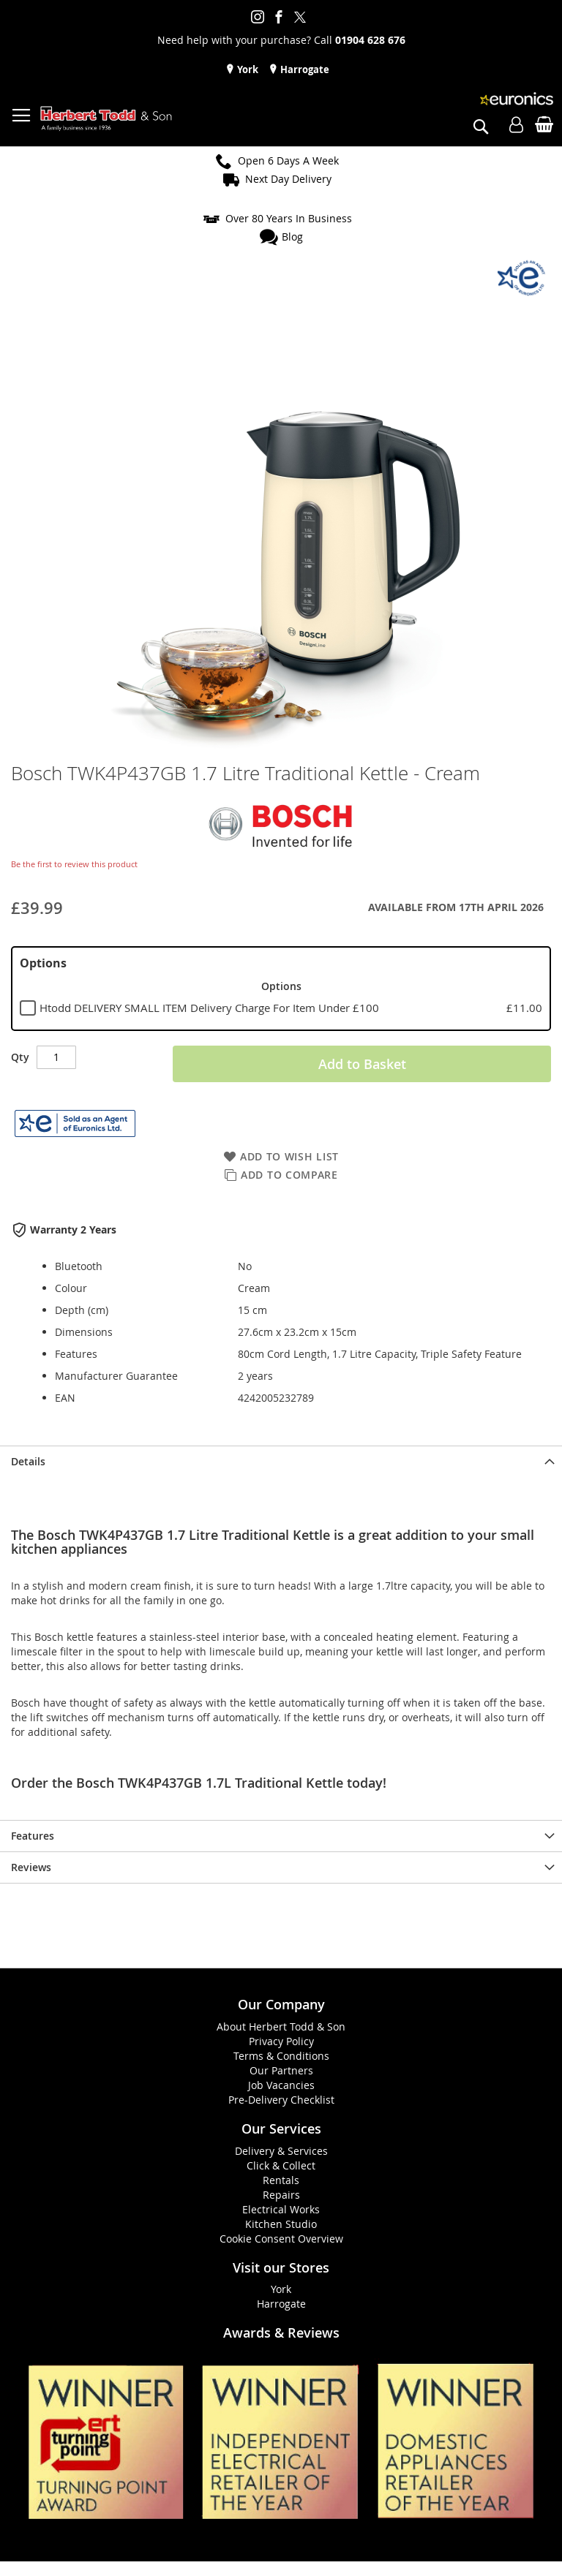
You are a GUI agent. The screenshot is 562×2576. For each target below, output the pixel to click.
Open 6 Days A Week (288, 160)
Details (28, 1461)
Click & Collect (281, 2165)
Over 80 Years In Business (288, 218)
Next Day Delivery (288, 179)
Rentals (281, 2180)
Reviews (31, 1867)
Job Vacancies (281, 2085)
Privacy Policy (281, 2041)
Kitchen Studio (281, 2224)
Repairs (281, 2195)
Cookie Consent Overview (281, 2238)
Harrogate (303, 69)
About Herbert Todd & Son (281, 2026)
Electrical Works (281, 2209)
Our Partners (281, 2070)
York (246, 69)
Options (43, 963)
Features (32, 1836)
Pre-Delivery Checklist (281, 2100)
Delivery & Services (281, 2151)
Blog (292, 236)
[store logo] (106, 119)
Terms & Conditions (281, 2056)
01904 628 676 (370, 40)
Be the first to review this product (74, 863)
